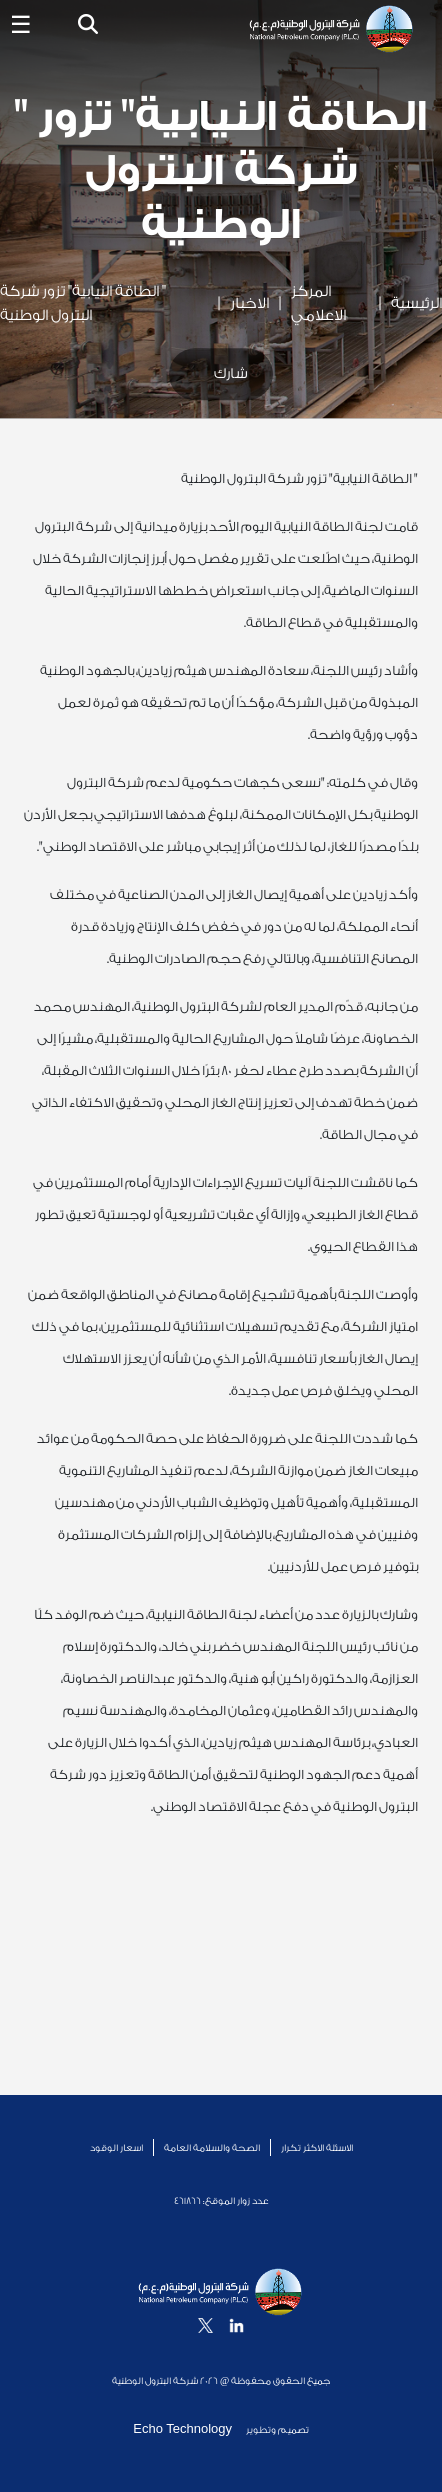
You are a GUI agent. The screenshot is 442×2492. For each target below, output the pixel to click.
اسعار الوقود (116, 2148)
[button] (88, 26)
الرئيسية (416, 303)
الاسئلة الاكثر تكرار (317, 2148)
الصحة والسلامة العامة (212, 2148)
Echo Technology (184, 2428)
